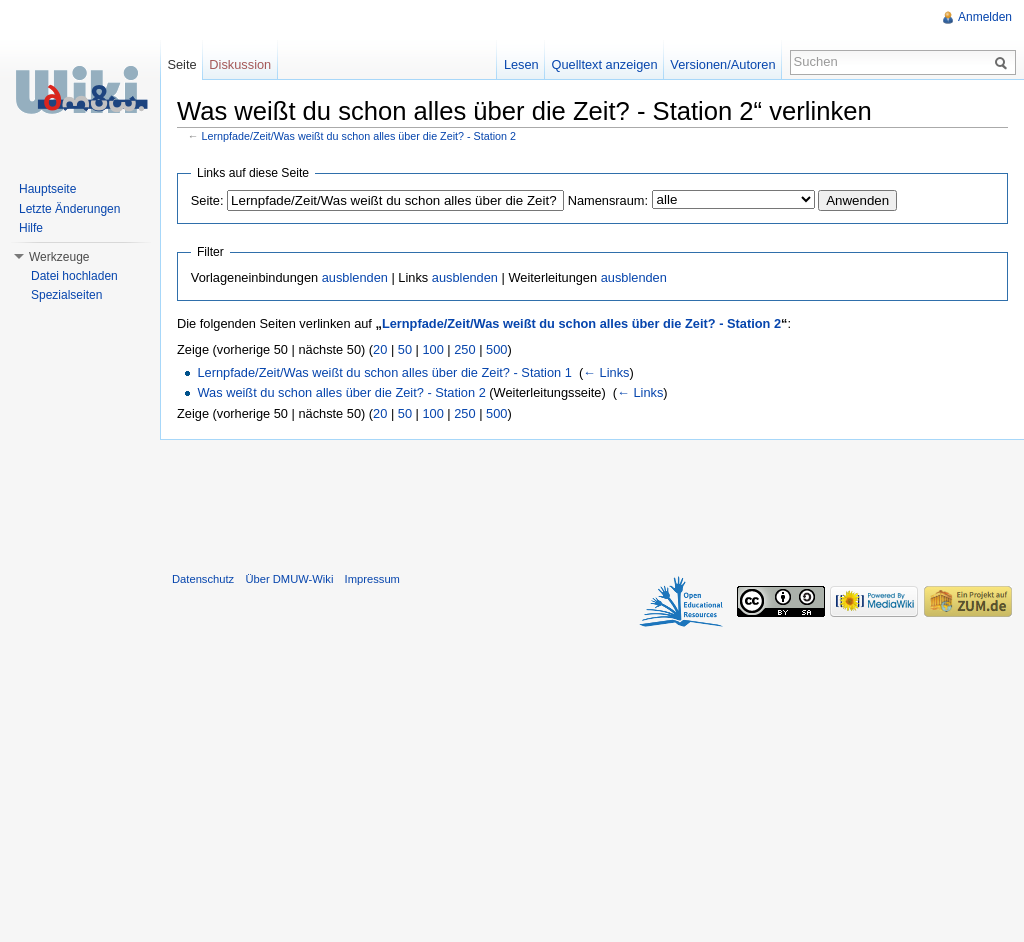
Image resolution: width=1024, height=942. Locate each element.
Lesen (521, 64)
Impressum (372, 579)
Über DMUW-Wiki (289, 579)
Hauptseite (47, 189)
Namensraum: (608, 200)
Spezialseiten (66, 295)
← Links (606, 372)
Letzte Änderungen (69, 209)
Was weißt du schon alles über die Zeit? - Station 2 (341, 392)
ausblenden (355, 277)
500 (496, 349)
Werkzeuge (59, 257)
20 (380, 349)
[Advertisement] (592, 501)
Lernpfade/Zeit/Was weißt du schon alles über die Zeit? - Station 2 (359, 136)
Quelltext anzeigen (605, 64)
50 (405, 349)
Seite (181, 64)
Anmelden (985, 17)
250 (464, 349)
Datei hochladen (74, 276)
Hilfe (31, 228)
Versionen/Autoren (722, 64)
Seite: (207, 200)
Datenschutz (203, 579)
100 (432, 349)
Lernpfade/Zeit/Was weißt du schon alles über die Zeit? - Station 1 (384, 372)
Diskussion (240, 64)
